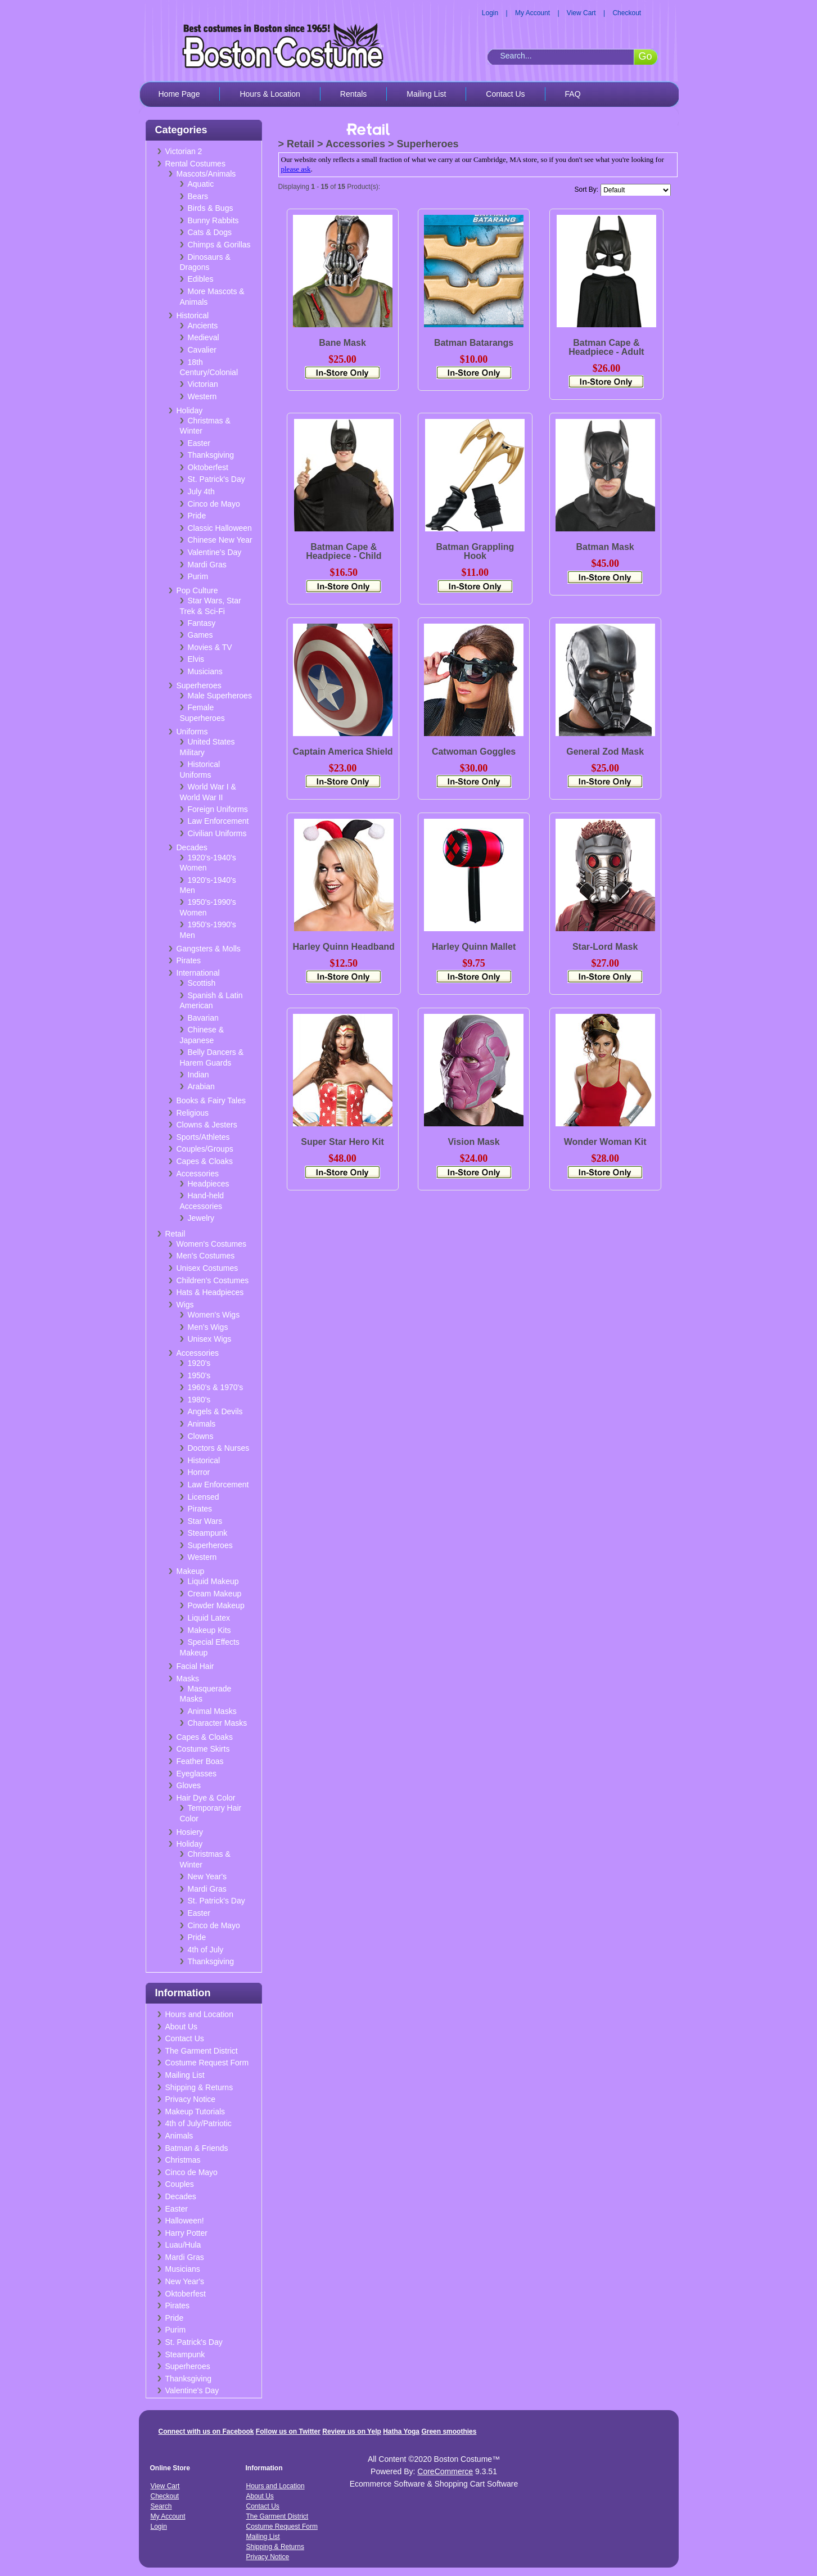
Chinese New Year (220, 539)
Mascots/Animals (206, 173)
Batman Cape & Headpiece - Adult (606, 347)
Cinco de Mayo (214, 503)
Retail (175, 1233)
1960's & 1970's (215, 1387)
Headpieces (208, 1183)
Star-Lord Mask (605, 946)
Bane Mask (342, 343)
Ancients (203, 325)
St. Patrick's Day (216, 479)
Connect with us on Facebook (206, 2431)
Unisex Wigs (210, 1338)
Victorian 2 (183, 151)
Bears (198, 196)
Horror (199, 1472)
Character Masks (217, 1722)
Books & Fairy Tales (211, 1100)
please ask (296, 169)
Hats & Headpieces (210, 1292)
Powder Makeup (216, 1605)
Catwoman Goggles (474, 751)
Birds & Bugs (210, 208)
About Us (181, 2026)
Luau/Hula (183, 2244)
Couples (179, 2184)
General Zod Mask (605, 751)
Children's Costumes (213, 1280)
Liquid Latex (209, 1617)
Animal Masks (212, 1711)
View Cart (581, 13)
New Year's (207, 1876)
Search (161, 2506)
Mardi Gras (207, 564)
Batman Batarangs (473, 343)
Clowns (201, 1436)
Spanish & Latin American (211, 1000)
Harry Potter (186, 2232)
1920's (199, 1363)
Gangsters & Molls (209, 948)
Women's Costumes (212, 1243)
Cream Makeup (215, 1593)
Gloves (189, 1785)
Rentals (353, 93)
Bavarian (203, 1017)
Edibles (201, 278)
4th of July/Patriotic (198, 2123)
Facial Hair (195, 1666)
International (198, 972)
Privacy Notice (190, 2099)
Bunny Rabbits (213, 220)
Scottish (202, 982)
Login (490, 13)
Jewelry (201, 1217)
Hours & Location (270, 93)
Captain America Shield (343, 751)
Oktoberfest (208, 467)
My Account (532, 13)
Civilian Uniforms (217, 833)
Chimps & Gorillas (219, 244)
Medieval (203, 337)
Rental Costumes (195, 163)
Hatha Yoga (401, 2431)
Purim (198, 576)
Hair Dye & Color (206, 1797)
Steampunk (208, 1532)
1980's (199, 1399)
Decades (192, 847)
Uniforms (192, 731)
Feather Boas (200, 1761)
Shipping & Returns (199, 2087)
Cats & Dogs (210, 232)
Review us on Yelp (351, 2431)
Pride (197, 515)
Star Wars (205, 1521)
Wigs (185, 1304)
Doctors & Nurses (219, 1447)
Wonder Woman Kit (605, 1142)
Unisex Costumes (207, 1268)
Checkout (626, 13)
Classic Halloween (220, 528)
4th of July (206, 1949)
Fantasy (202, 623)
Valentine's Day (215, 552)
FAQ (573, 93)
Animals (202, 1423)
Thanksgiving (211, 454)
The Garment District (201, 2050)
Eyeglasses (197, 1773)
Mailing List (426, 93)
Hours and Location (199, 2014)
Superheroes (199, 685)
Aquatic (201, 183)
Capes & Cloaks (205, 1161)
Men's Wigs (208, 1327)
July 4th (201, 491)
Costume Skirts (203, 1748)
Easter (199, 443)
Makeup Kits (209, 1630)
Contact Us (505, 93)
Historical (193, 315)
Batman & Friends (196, 2148)
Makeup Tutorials (195, 2111)
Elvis (196, 659)
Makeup (191, 1571)
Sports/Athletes (203, 1137)
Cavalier (202, 349)
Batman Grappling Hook (475, 551)
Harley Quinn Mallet (474, 946)
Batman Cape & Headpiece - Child (343, 551)
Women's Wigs (214, 1314)
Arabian (201, 1086)
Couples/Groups (205, 1148)
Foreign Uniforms (218, 809)
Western (202, 396)
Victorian (203, 384)
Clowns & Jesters (207, 1124)
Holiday (190, 410)
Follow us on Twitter (288, 2431)
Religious (193, 1112)
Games (200, 634)
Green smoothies (448, 2431)
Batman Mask (605, 547)
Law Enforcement (218, 820)
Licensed (203, 1496)
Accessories (198, 1173)
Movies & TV (210, 647)
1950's (199, 1375)
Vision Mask (473, 1142)
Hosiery (190, 1832)
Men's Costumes (206, 1255)
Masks (188, 1678)
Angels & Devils (215, 1411)
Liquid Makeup (213, 1581)
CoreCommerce (445, 2471)
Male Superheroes (220, 695)
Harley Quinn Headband (344, 946)
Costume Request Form (207, 2062)
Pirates (189, 960)
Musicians (205, 671)
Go (645, 56)
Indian (198, 1074)
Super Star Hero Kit (342, 1142)
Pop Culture (197, 590)
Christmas (183, 2159)
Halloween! (184, 2220)
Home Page (179, 93)
